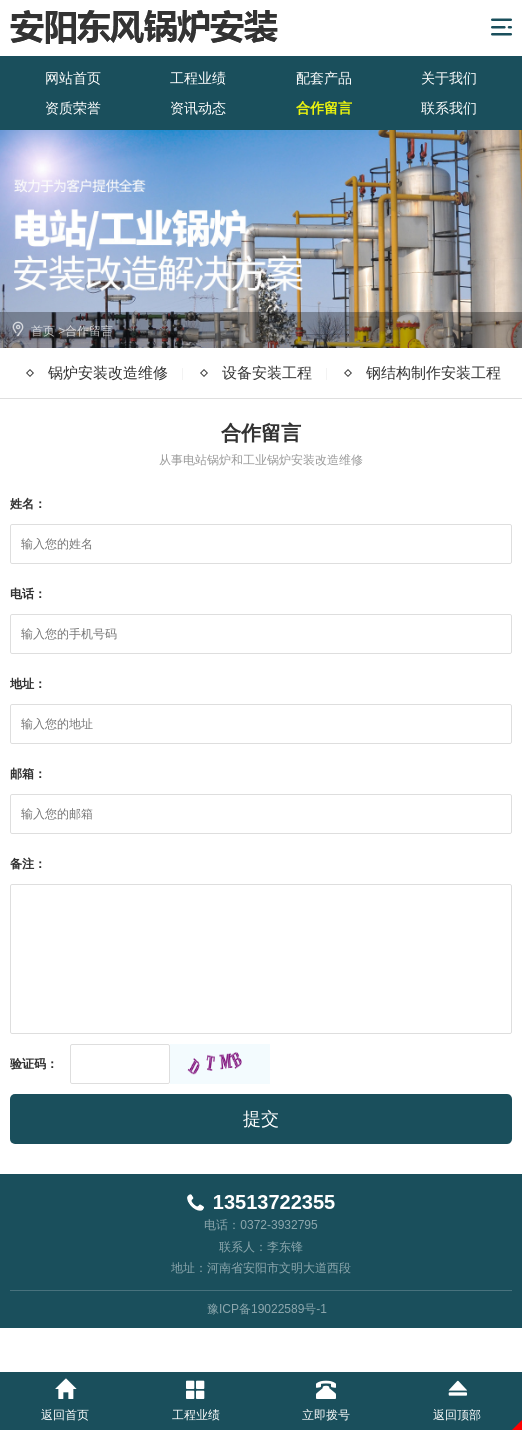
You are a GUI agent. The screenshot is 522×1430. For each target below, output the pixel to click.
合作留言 (324, 108)
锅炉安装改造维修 (108, 372)
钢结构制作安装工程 (433, 372)
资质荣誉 (73, 108)
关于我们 (449, 78)
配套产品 (324, 78)
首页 (43, 331)
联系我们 (449, 108)
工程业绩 (198, 78)
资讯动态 (198, 108)
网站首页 (73, 78)
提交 (261, 1119)
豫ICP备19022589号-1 (267, 1309)
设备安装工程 (267, 372)
